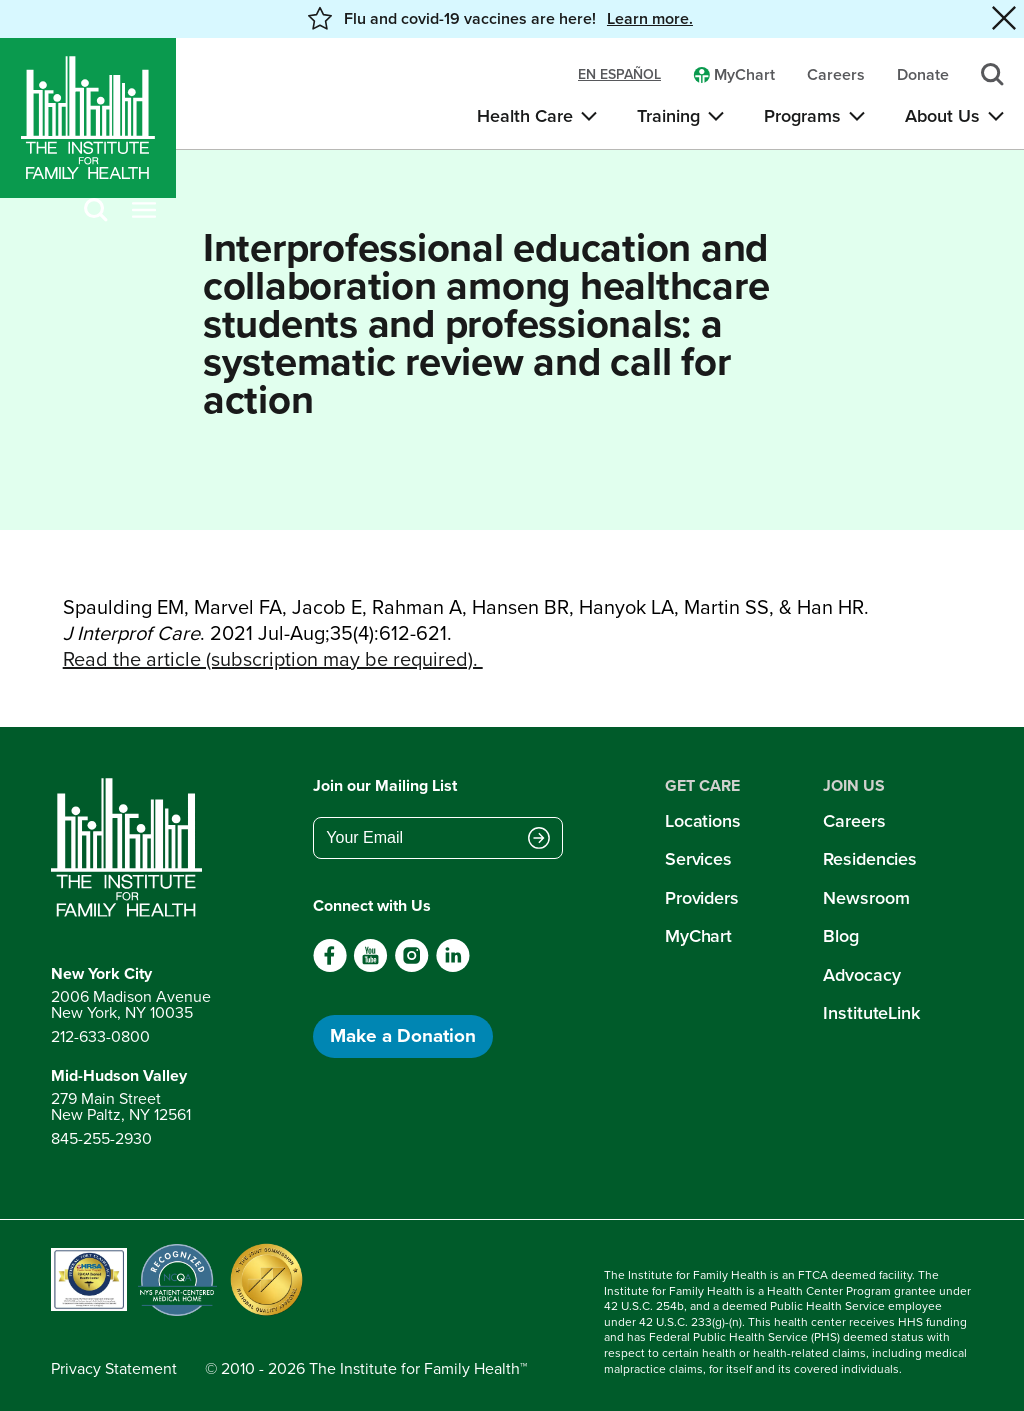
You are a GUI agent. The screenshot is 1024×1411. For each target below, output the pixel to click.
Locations (703, 821)
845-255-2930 (101, 1138)
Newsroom (866, 898)
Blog (841, 936)
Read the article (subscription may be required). (273, 659)
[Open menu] (144, 211)
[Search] (96, 211)
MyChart (698, 936)
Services (698, 859)
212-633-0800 (100, 1036)
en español (619, 75)
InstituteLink (871, 1013)
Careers (854, 821)
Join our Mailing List (385, 785)
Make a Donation (403, 1035)
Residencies (870, 859)
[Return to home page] (131, 848)
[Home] (88, 118)
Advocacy (861, 975)
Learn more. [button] (650, 19)
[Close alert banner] (1004, 19)
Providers (702, 898)
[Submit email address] (539, 840)
